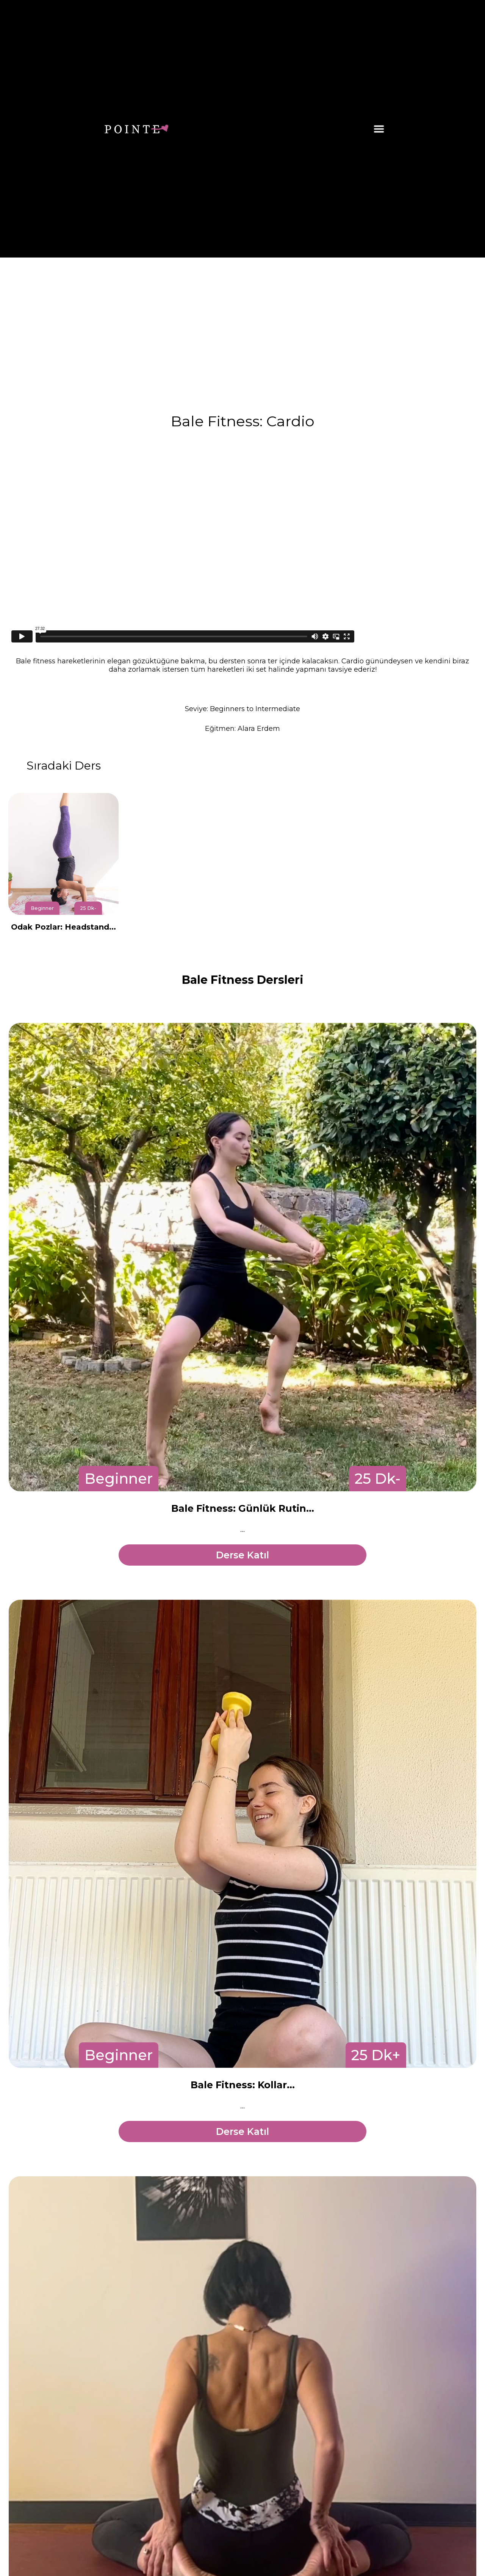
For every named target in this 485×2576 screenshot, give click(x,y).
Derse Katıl (242, 1555)
